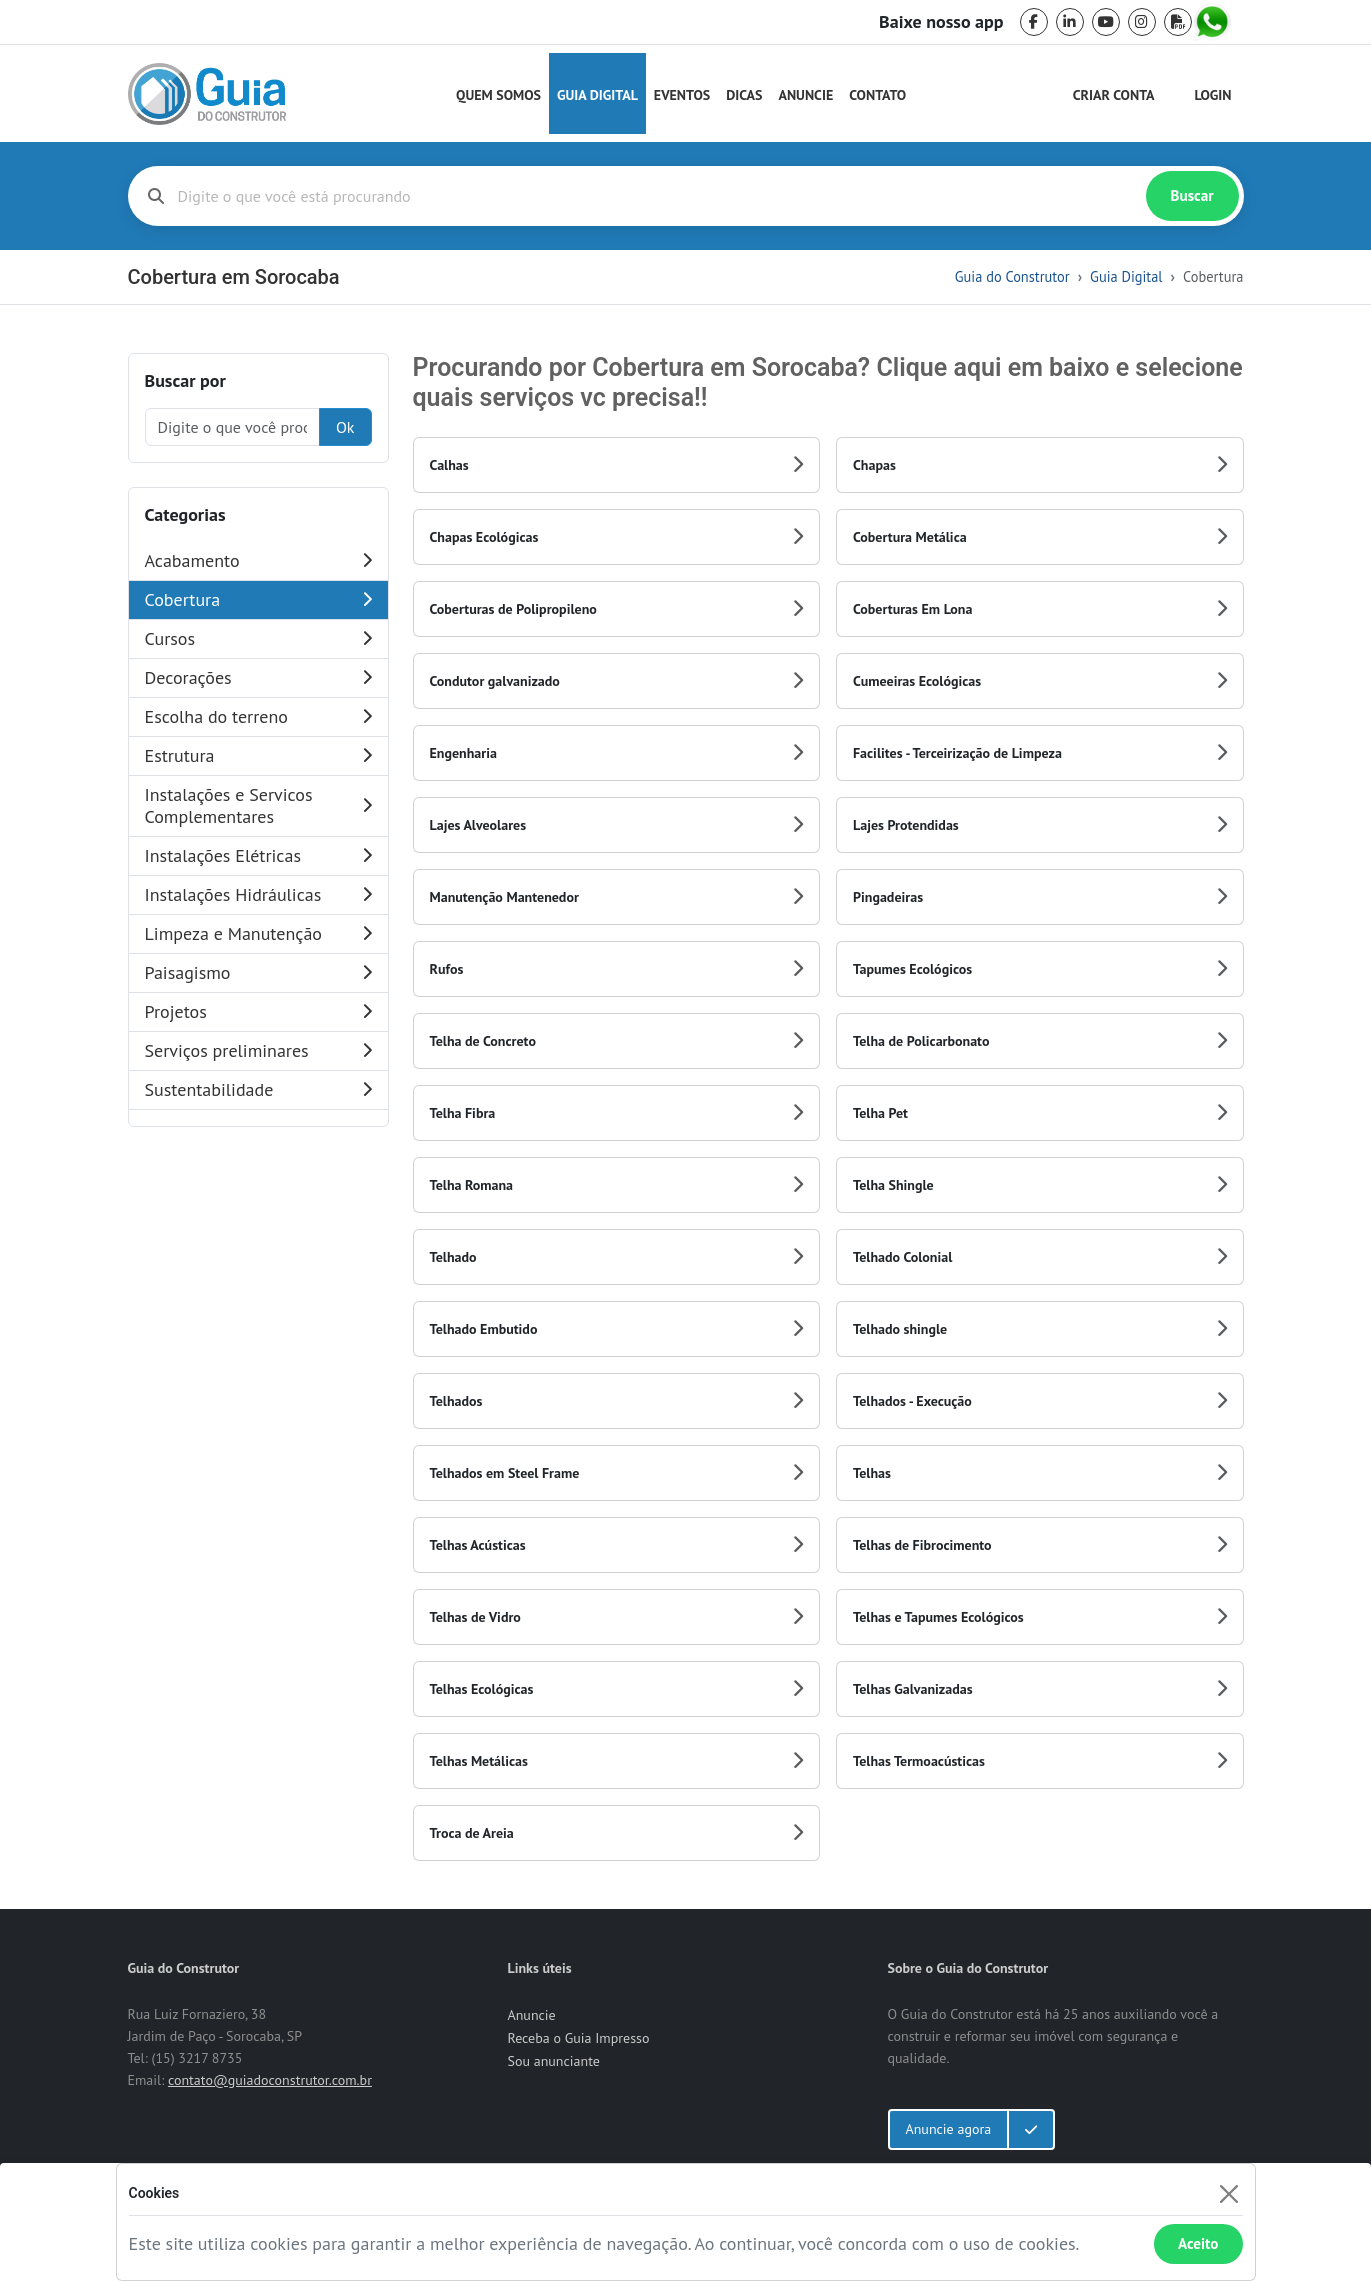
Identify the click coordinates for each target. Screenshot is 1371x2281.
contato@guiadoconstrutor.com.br (270, 2080)
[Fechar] (1229, 2193)
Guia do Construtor (1012, 276)
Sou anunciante (554, 2061)
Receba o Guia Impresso (579, 2038)
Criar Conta (1114, 95)
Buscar (1192, 195)
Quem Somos (498, 95)
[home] (207, 94)
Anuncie (805, 95)
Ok (345, 427)
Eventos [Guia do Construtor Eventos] (682, 95)
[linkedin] (1070, 22)
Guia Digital (597, 95)
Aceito (1198, 2243)
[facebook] (1034, 22)
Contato (877, 95)
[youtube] (1106, 22)
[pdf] (1178, 22)
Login (1213, 95)
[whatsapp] (1214, 22)
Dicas (744, 95)
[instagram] (1142, 22)
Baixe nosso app (941, 22)
